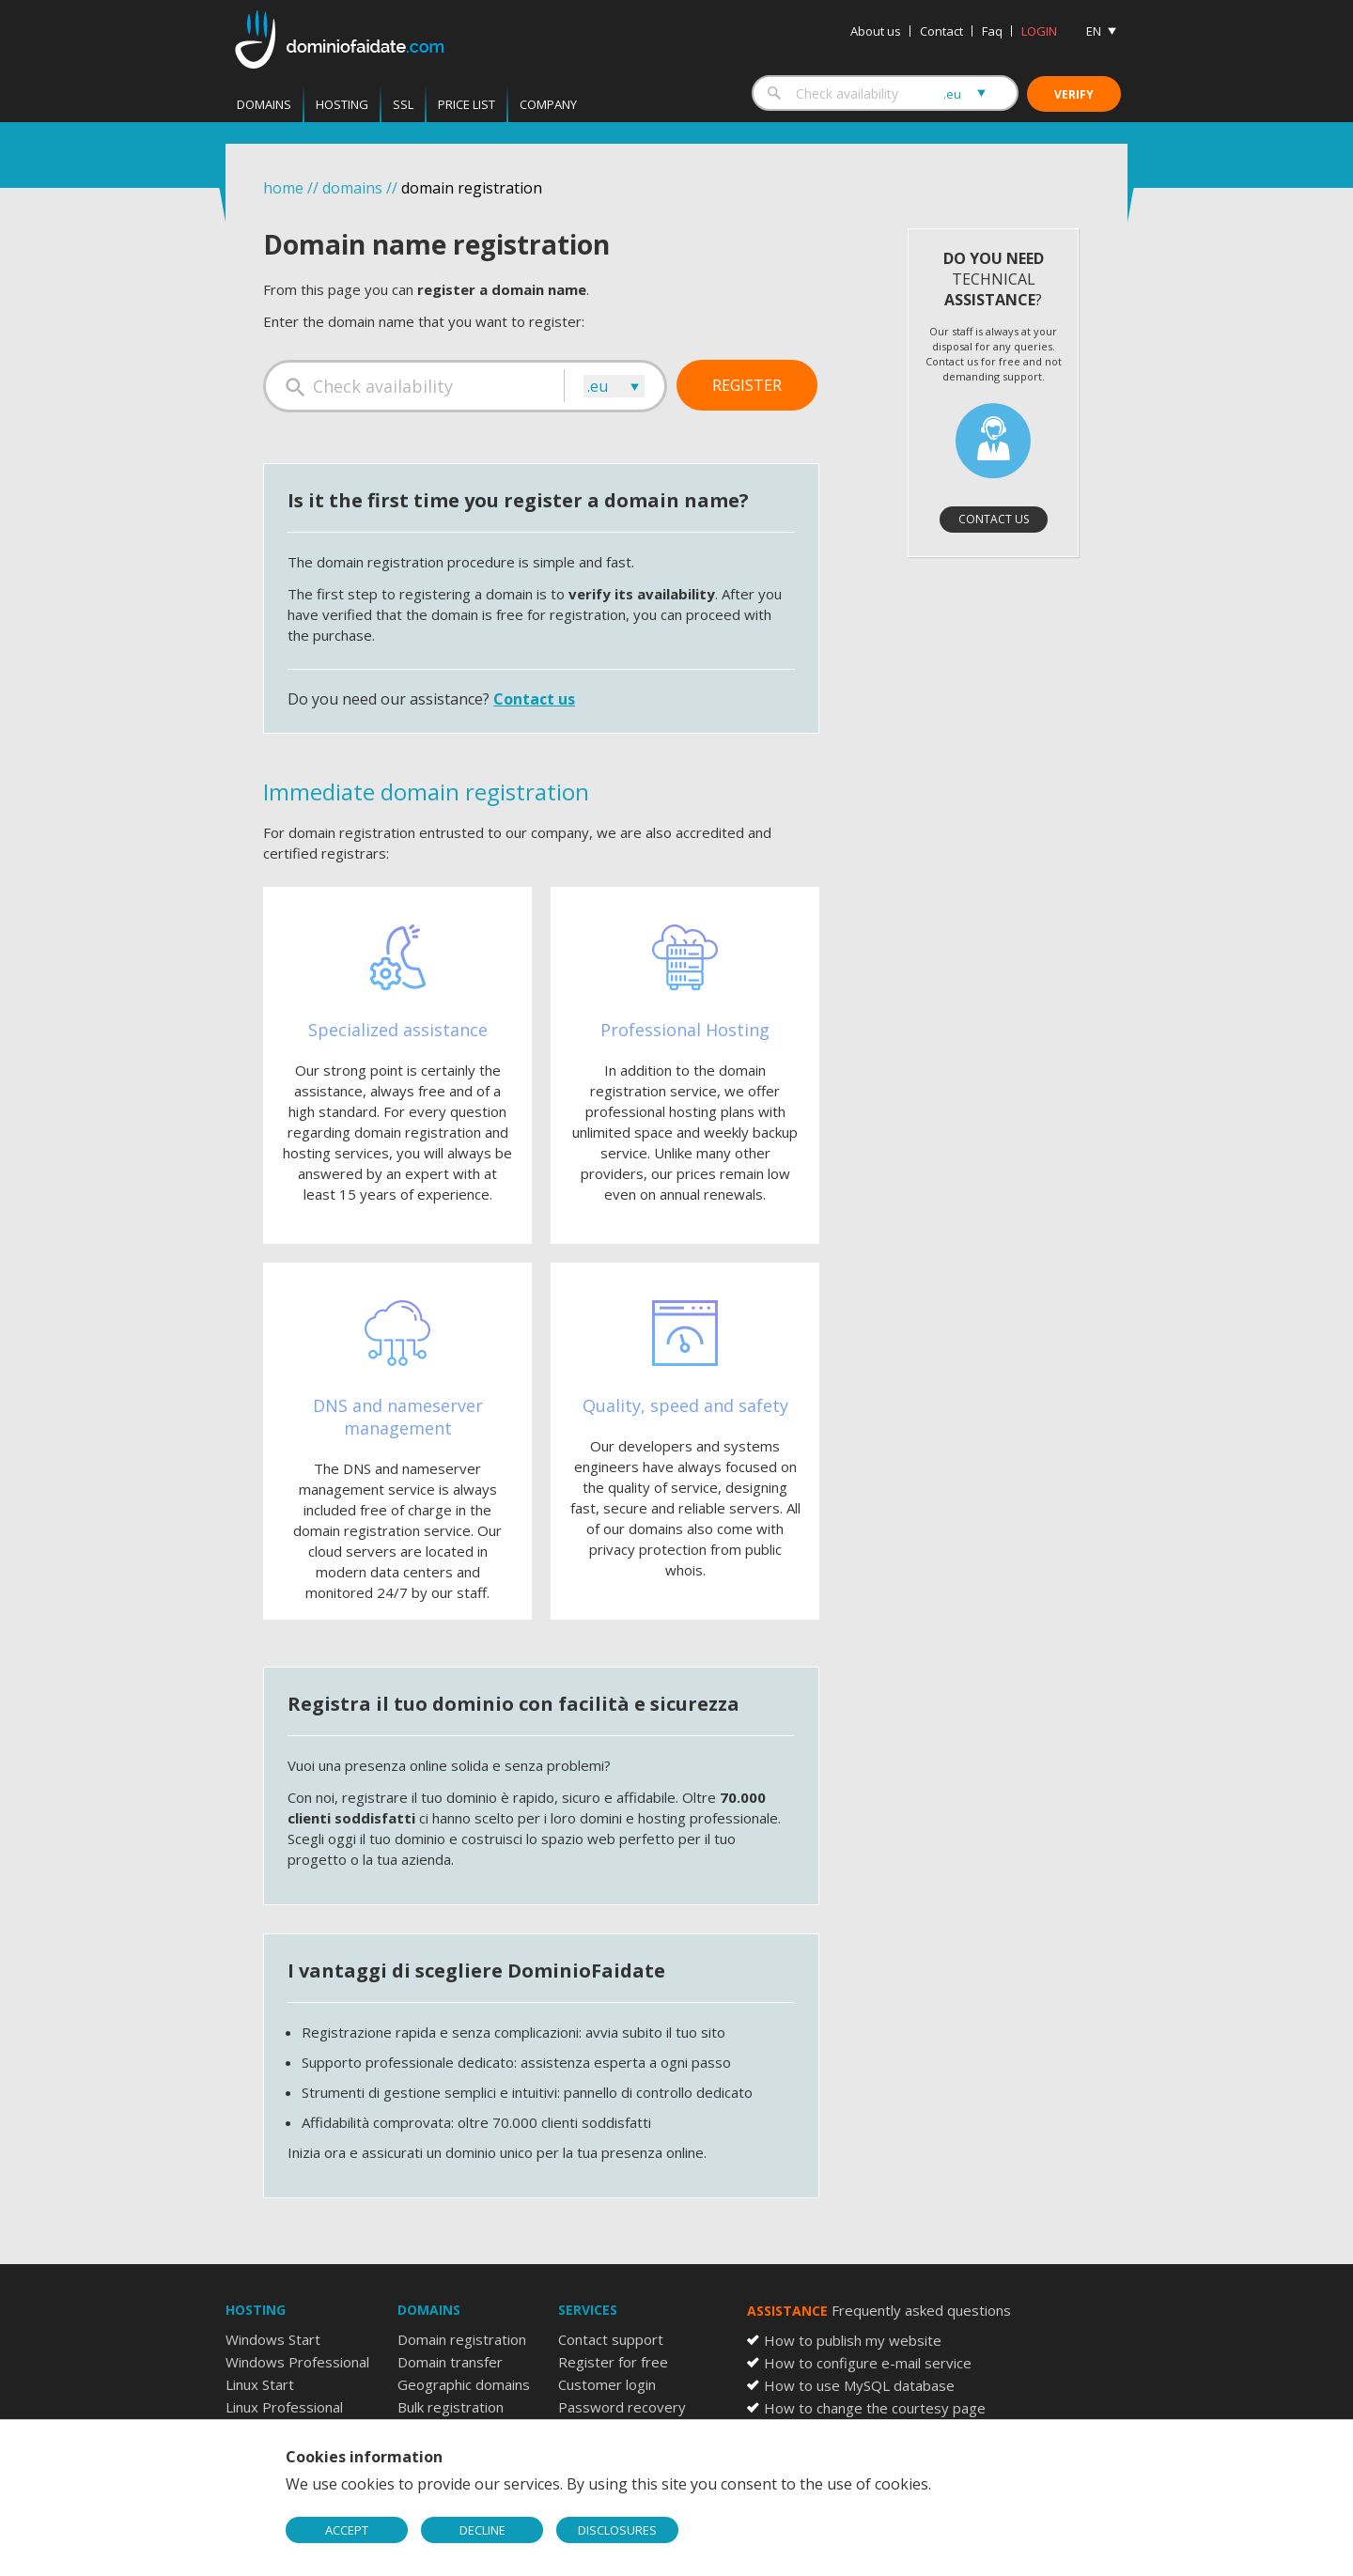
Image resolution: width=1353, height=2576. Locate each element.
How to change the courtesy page (875, 2407)
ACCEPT (346, 2530)
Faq (992, 31)
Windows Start (273, 2339)
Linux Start (260, 2384)
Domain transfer (450, 2361)
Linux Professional (284, 2407)
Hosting (342, 104)
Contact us (534, 699)
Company (548, 104)
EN (1093, 31)
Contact (941, 31)
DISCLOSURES (617, 2530)
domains (352, 188)
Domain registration (461, 2339)
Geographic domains (463, 2384)
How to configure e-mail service (868, 2362)
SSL (403, 104)
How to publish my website (852, 2340)
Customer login (607, 2384)
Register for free (613, 2361)
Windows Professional (297, 2361)
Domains (264, 104)
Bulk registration (450, 2407)
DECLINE (482, 2530)
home (283, 188)
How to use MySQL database (859, 2385)
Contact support (610, 2339)
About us (875, 31)
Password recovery (622, 2407)
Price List (466, 104)
